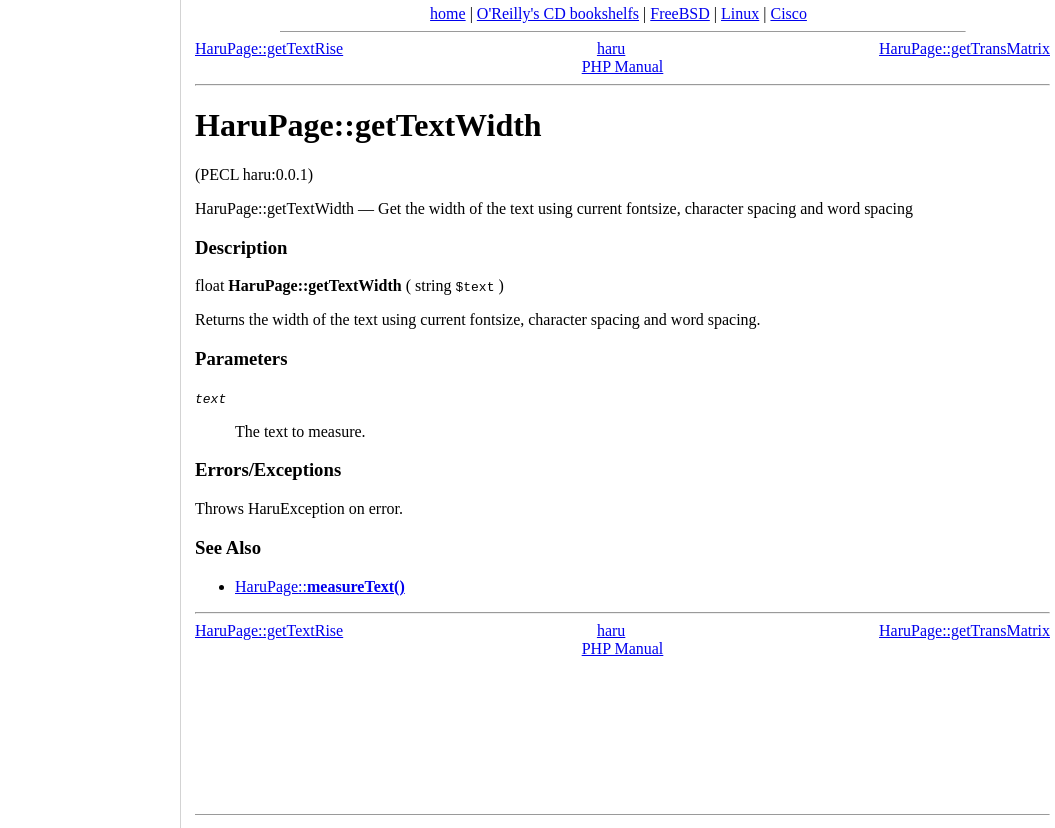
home (448, 13)
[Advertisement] (90, 407)
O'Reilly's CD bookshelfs (558, 13)
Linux (740, 13)
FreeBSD (680, 13)
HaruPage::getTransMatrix (964, 48)
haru (611, 48)
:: (320, 586)
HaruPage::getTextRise (269, 48)
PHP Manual (623, 66)
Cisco (788, 13)
